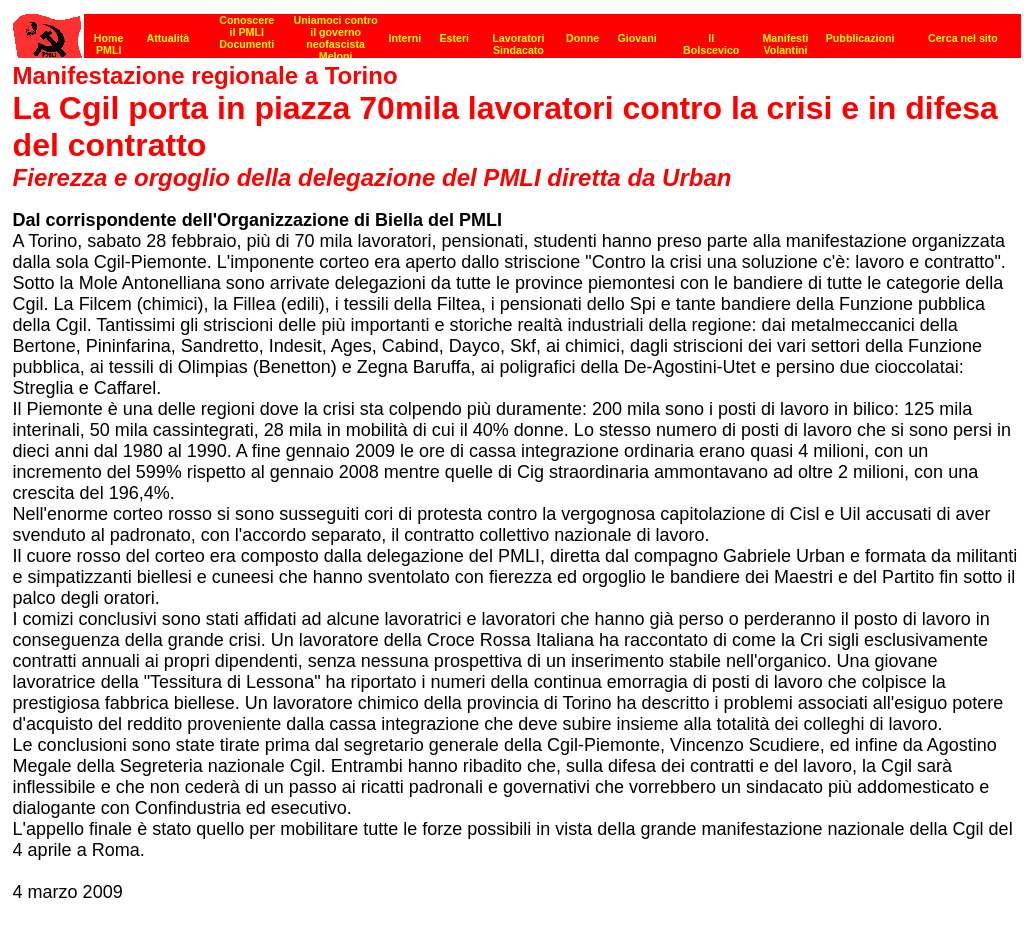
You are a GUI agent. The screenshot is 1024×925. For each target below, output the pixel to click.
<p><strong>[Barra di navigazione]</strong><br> (517, 30)
